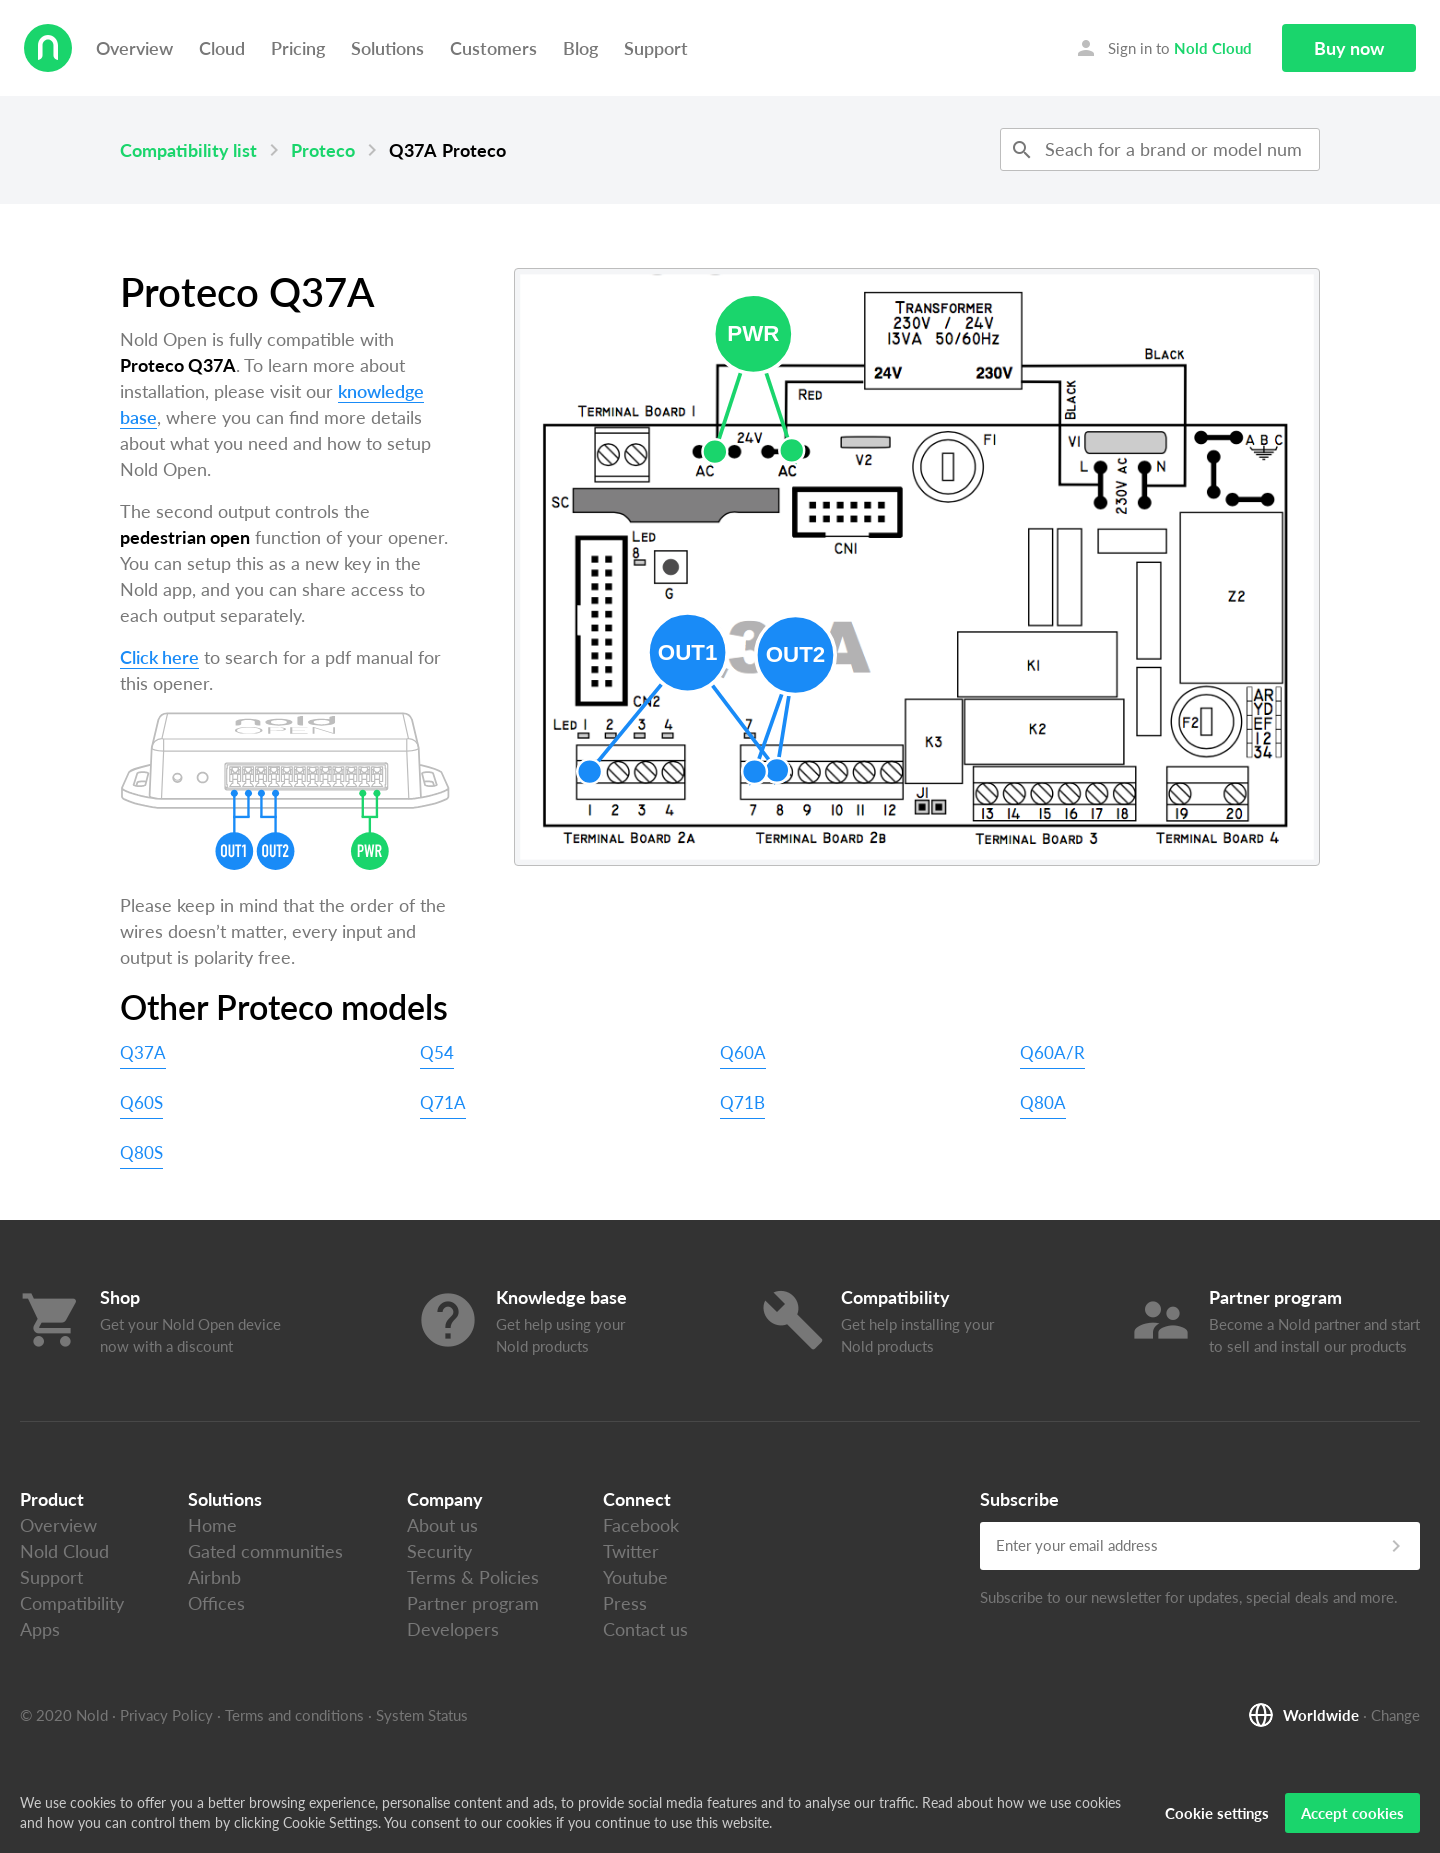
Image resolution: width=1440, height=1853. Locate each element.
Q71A (443, 1102)
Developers (453, 1629)
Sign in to (1163, 48)
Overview (134, 48)
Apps (40, 1629)
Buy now (1349, 48)
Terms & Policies (473, 1577)
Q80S (141, 1152)
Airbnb (214, 1577)
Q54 (437, 1052)
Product (52, 1499)
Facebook (641, 1525)
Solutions (387, 48)
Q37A (143, 1052)
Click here (159, 657)
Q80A (1043, 1102)
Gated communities (265, 1551)
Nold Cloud (64, 1551)
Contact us (645, 1629)
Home (212, 1525)
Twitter (631, 1551)
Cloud (222, 48)
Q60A (743, 1052)
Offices (216, 1603)
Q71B (742, 1102)
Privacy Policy (166, 1715)
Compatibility (72, 1603)
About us (442, 1525)
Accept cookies (1352, 1813)
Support (656, 48)
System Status (422, 1715)
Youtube (635, 1577)
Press (625, 1603)
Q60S (141, 1102)
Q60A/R (1052, 1052)
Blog (580, 48)
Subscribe (1019, 1499)
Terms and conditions (294, 1715)
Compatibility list (188, 150)
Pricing (298, 48)
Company (445, 1499)
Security (439, 1551)
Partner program (473, 1603)
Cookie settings (1217, 1813)
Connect (637, 1499)
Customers (493, 48)
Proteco (323, 150)
